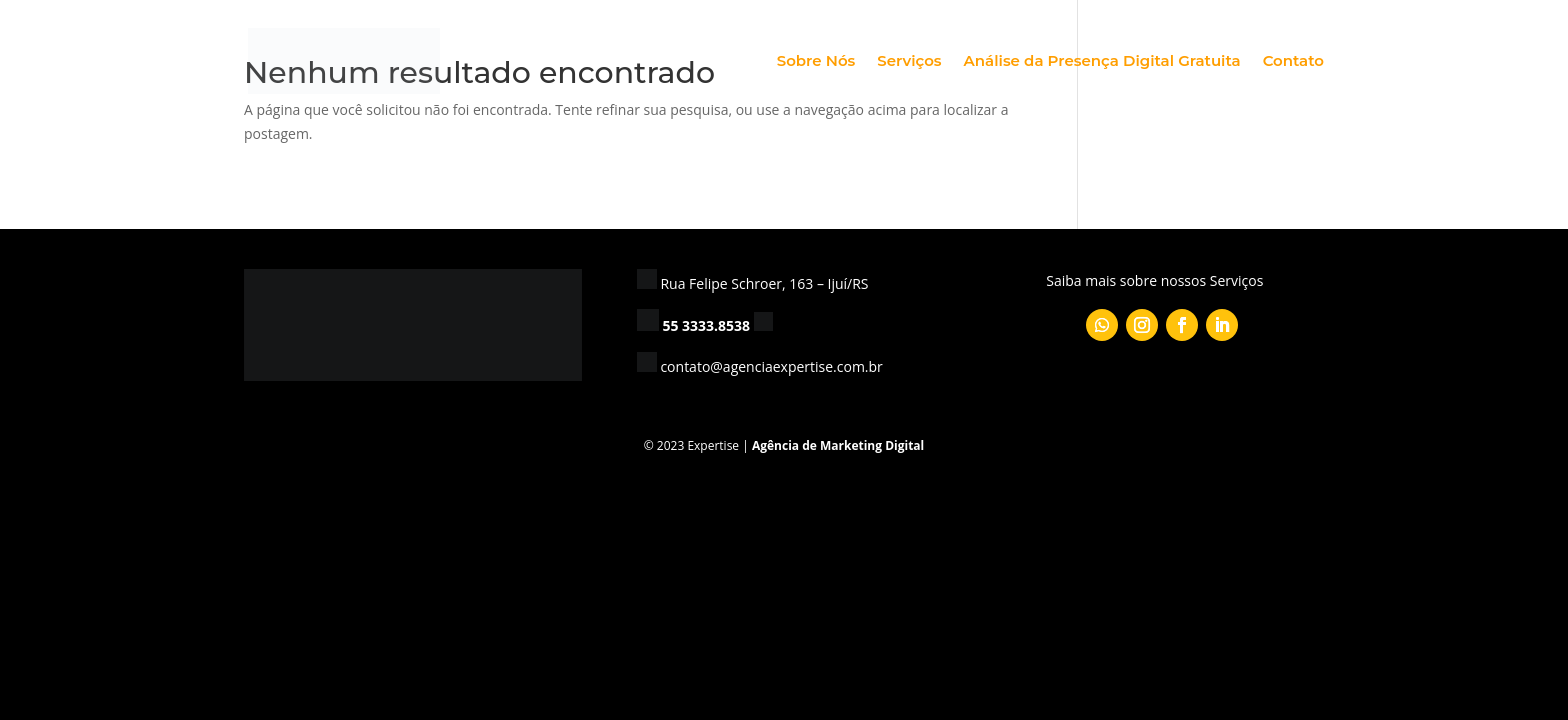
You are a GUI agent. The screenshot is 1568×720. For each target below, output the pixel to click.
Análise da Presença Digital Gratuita (1102, 62)
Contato (1293, 62)
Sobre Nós (816, 62)
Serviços (909, 62)
